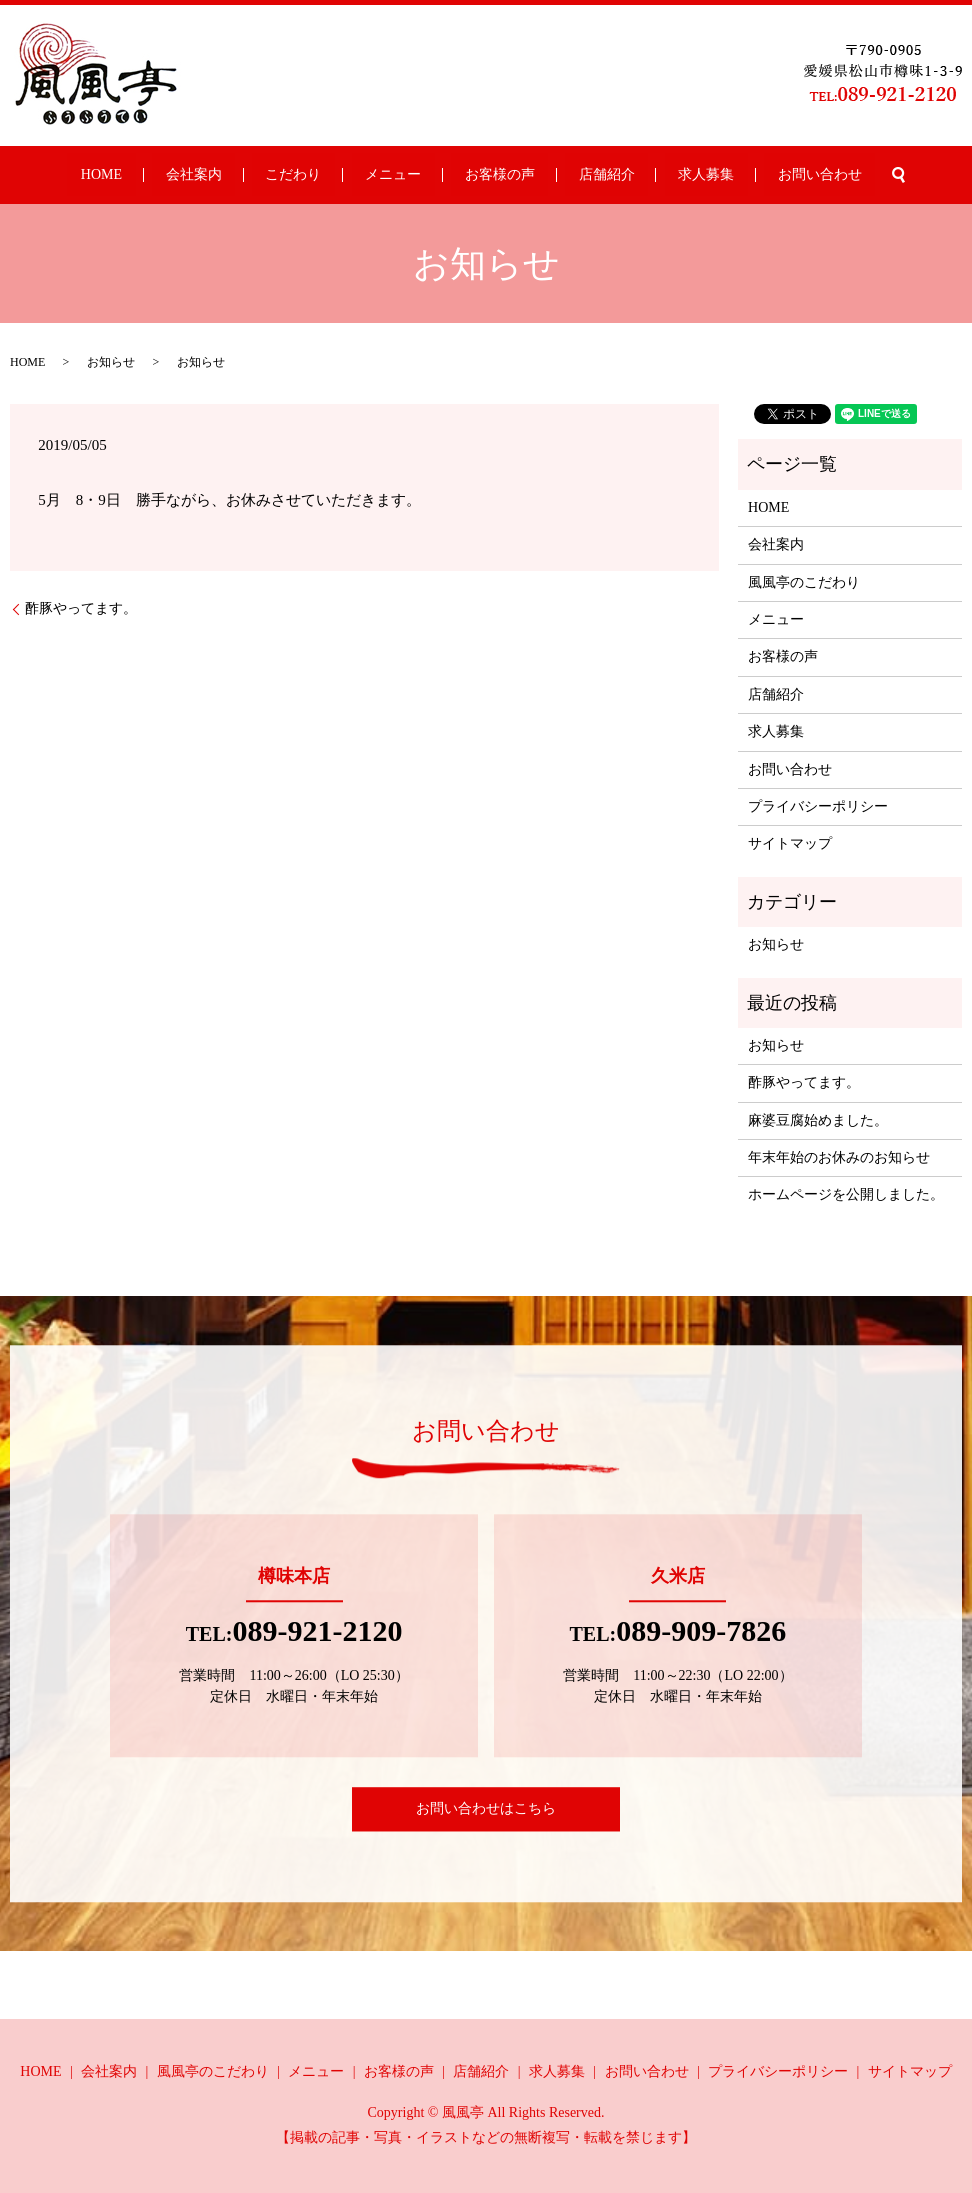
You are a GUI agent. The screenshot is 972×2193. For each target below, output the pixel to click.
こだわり (333, 175)
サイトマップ (790, 843)
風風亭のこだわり (804, 582)
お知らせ (776, 944)
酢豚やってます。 (81, 608)
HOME (195, 175)
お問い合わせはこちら (486, 1808)
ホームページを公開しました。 (846, 1194)
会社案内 (261, 175)
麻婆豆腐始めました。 (818, 1120)
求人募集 (639, 175)
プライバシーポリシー (818, 806)
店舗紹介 (566, 175)
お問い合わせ (725, 175)
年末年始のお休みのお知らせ (839, 1157)
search (791, 175)
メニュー (406, 175)
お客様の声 (486, 175)
